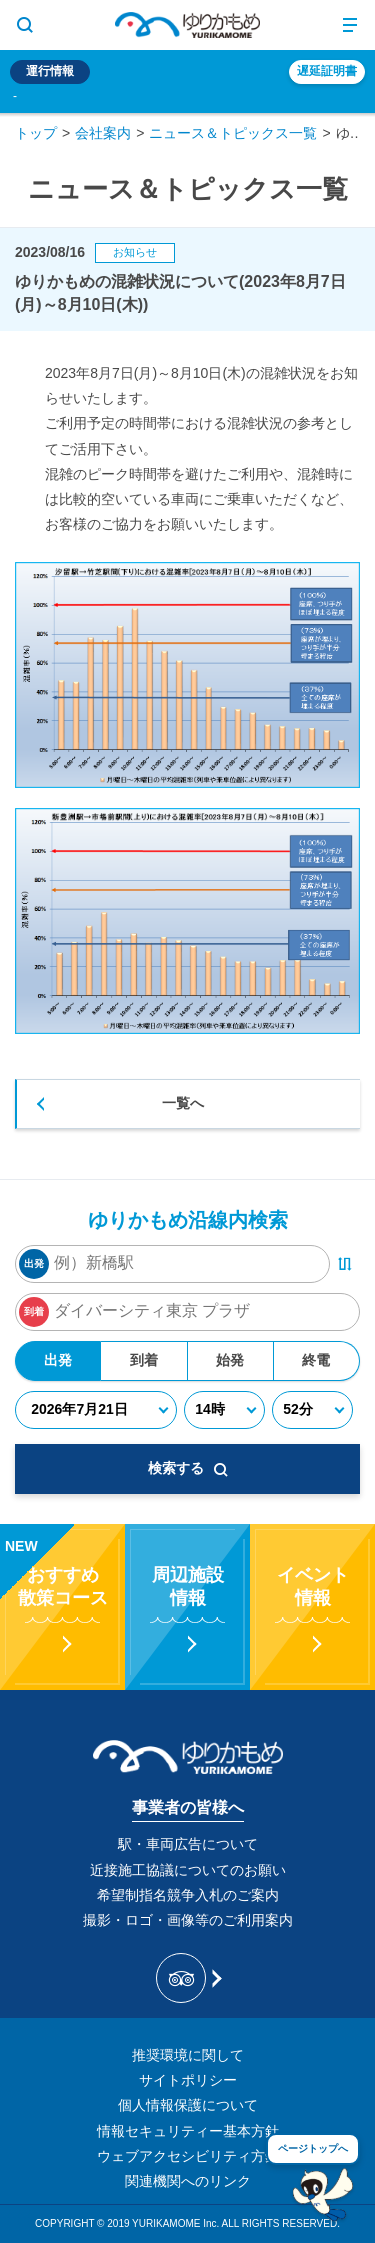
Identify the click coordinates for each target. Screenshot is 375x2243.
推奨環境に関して (188, 2055)
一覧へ (183, 1103)
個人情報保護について (188, 2105)
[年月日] (96, 1409)
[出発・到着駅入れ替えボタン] (345, 1264)
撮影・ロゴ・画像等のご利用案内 (188, 1920)
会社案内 (103, 133)
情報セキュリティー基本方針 (188, 2131)
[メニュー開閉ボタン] (350, 25)
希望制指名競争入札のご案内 (188, 1895)
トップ (36, 133)
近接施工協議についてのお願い (188, 1870)
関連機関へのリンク (188, 2181)
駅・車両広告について (188, 1844)
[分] (312, 1409)
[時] (224, 1409)
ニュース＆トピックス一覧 (233, 133)
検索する (188, 1468)
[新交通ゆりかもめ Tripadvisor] (187, 1978)
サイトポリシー (188, 2080)
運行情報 (50, 71)
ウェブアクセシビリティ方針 (188, 2156)
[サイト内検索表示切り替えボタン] (25, 25)
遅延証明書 (327, 71)
